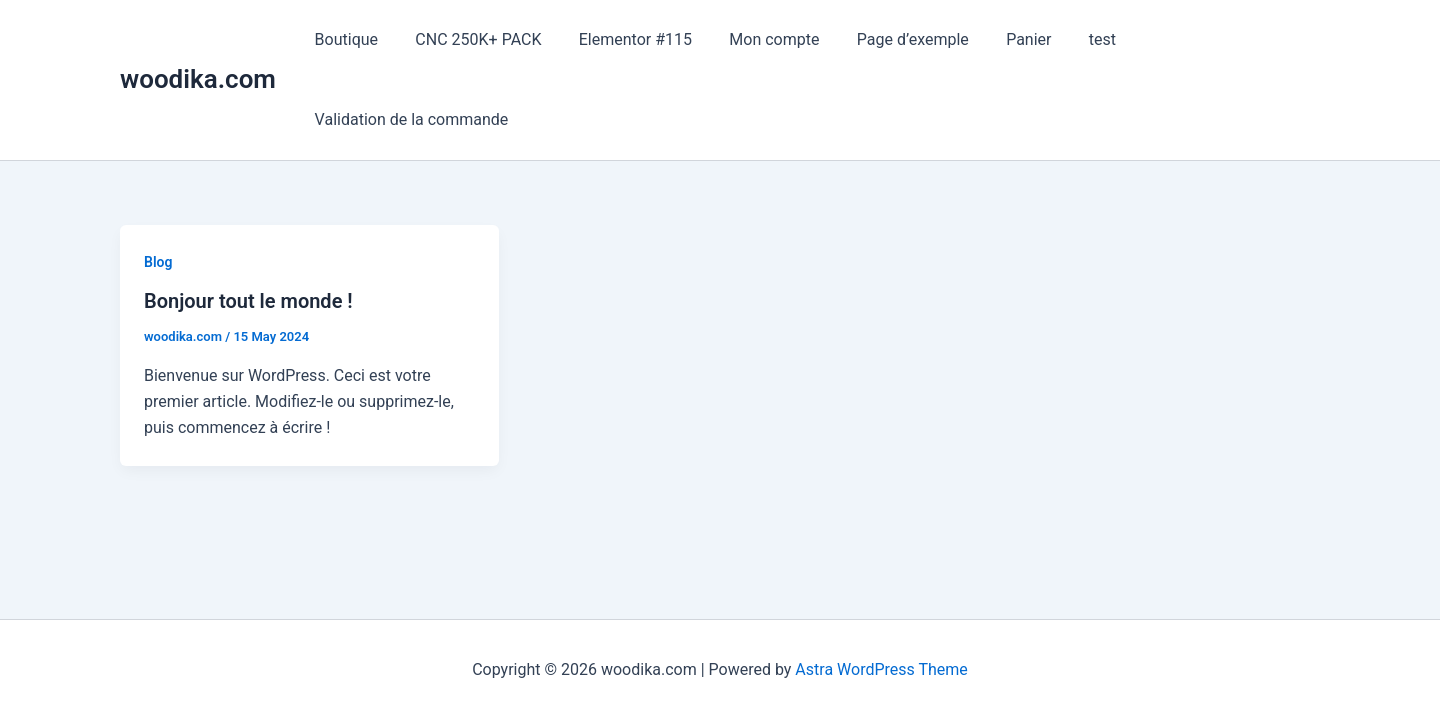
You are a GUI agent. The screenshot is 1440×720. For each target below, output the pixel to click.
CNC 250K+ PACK (470, 39)
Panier (999, 39)
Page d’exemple (889, 39)
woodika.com (198, 79)
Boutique (343, 39)
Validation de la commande (409, 119)
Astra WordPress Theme (881, 669)
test (1067, 39)
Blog (158, 262)
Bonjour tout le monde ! (248, 301)
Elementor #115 (621, 39)
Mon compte (756, 39)
